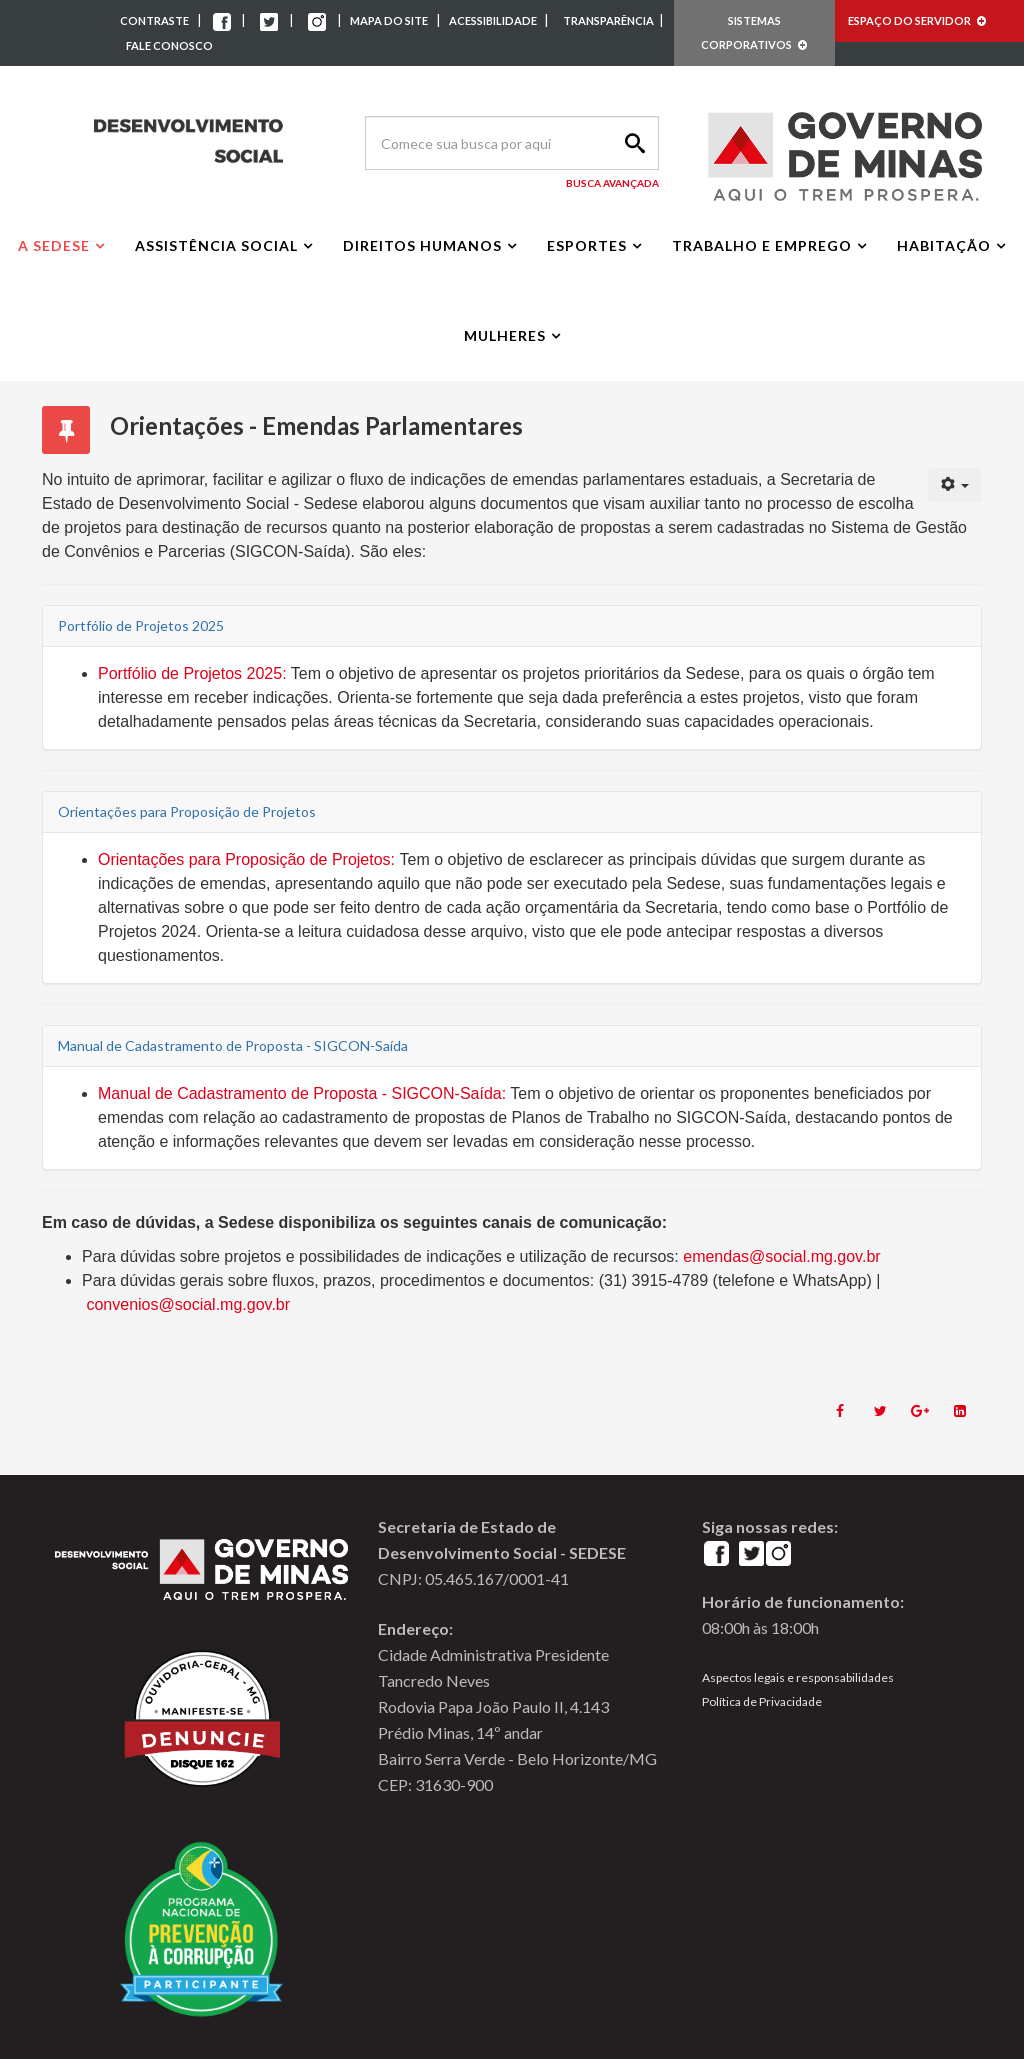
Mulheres (505, 335)
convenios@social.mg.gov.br (188, 1304)
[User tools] (955, 485)
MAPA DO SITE (389, 20)
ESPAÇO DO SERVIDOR (917, 20)
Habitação (944, 245)
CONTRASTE (154, 20)
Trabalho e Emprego (762, 245)
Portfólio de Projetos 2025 (190, 673)
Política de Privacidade (762, 1701)
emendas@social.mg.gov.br (781, 1256)
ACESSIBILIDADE (494, 20)
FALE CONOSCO (169, 45)
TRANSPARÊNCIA (608, 20)
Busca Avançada (612, 183)
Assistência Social (216, 245)
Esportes (587, 245)
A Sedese (54, 245)
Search (632, 143)
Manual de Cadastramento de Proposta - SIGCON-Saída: (302, 1093)
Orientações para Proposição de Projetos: (246, 859)
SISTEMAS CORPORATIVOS (754, 32)
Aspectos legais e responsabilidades (798, 1677)
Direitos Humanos (422, 245)
